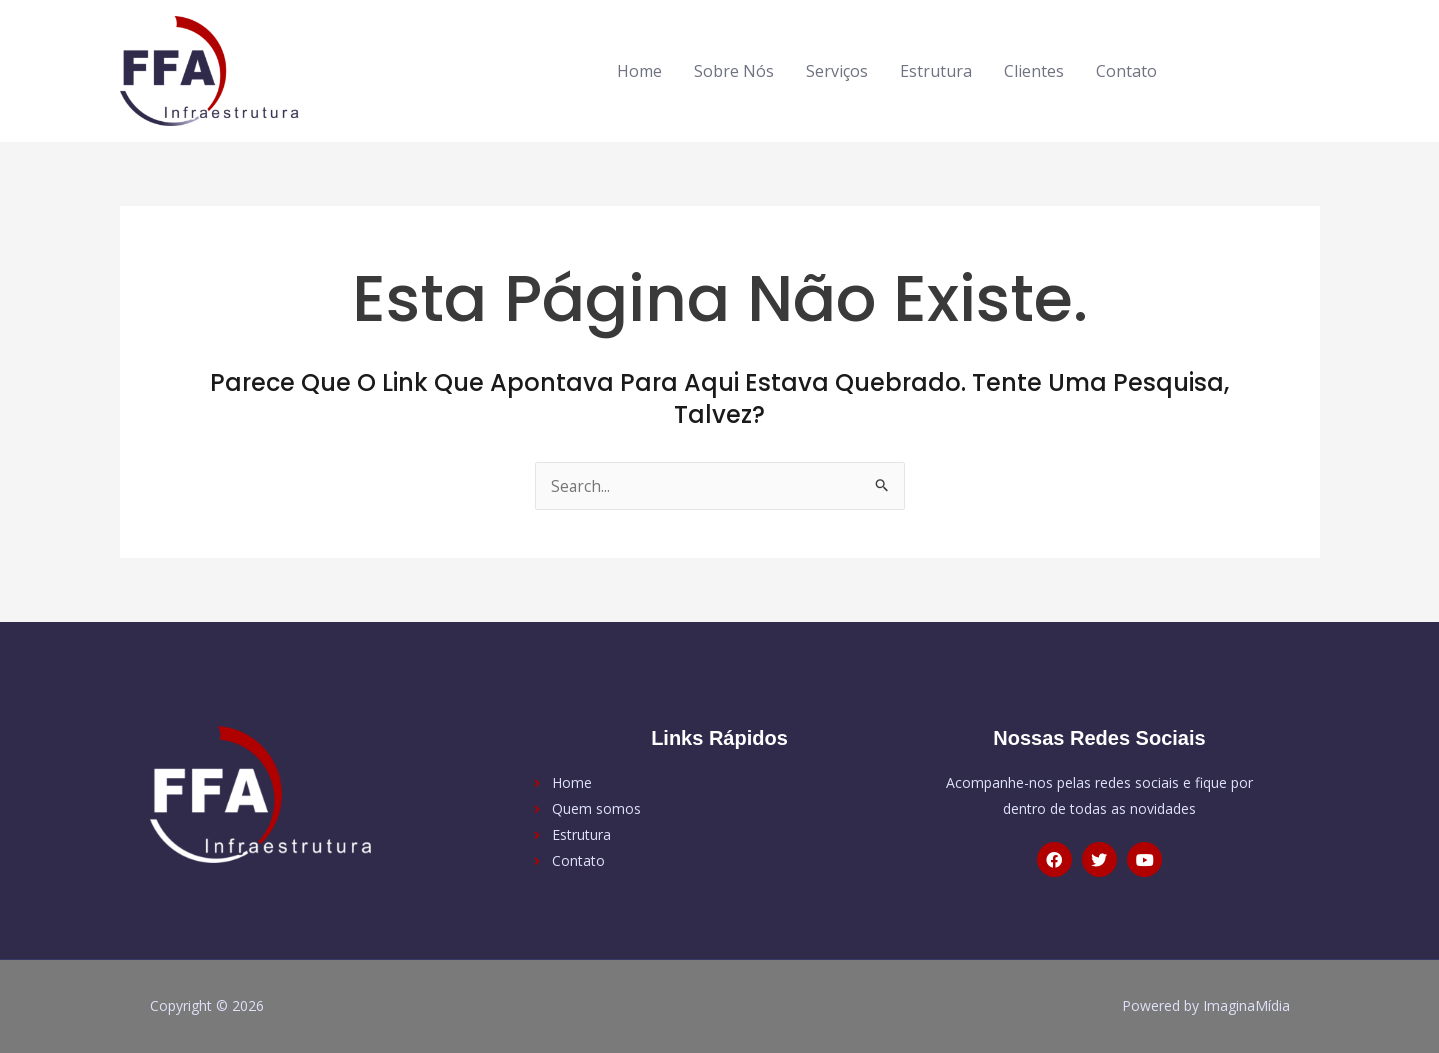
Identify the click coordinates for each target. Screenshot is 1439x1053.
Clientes (1034, 71)
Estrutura (936, 71)
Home (639, 71)
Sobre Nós (734, 71)
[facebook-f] (1215, 67)
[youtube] (1291, 67)
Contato (1126, 71)
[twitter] (1256, 67)
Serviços (837, 71)
